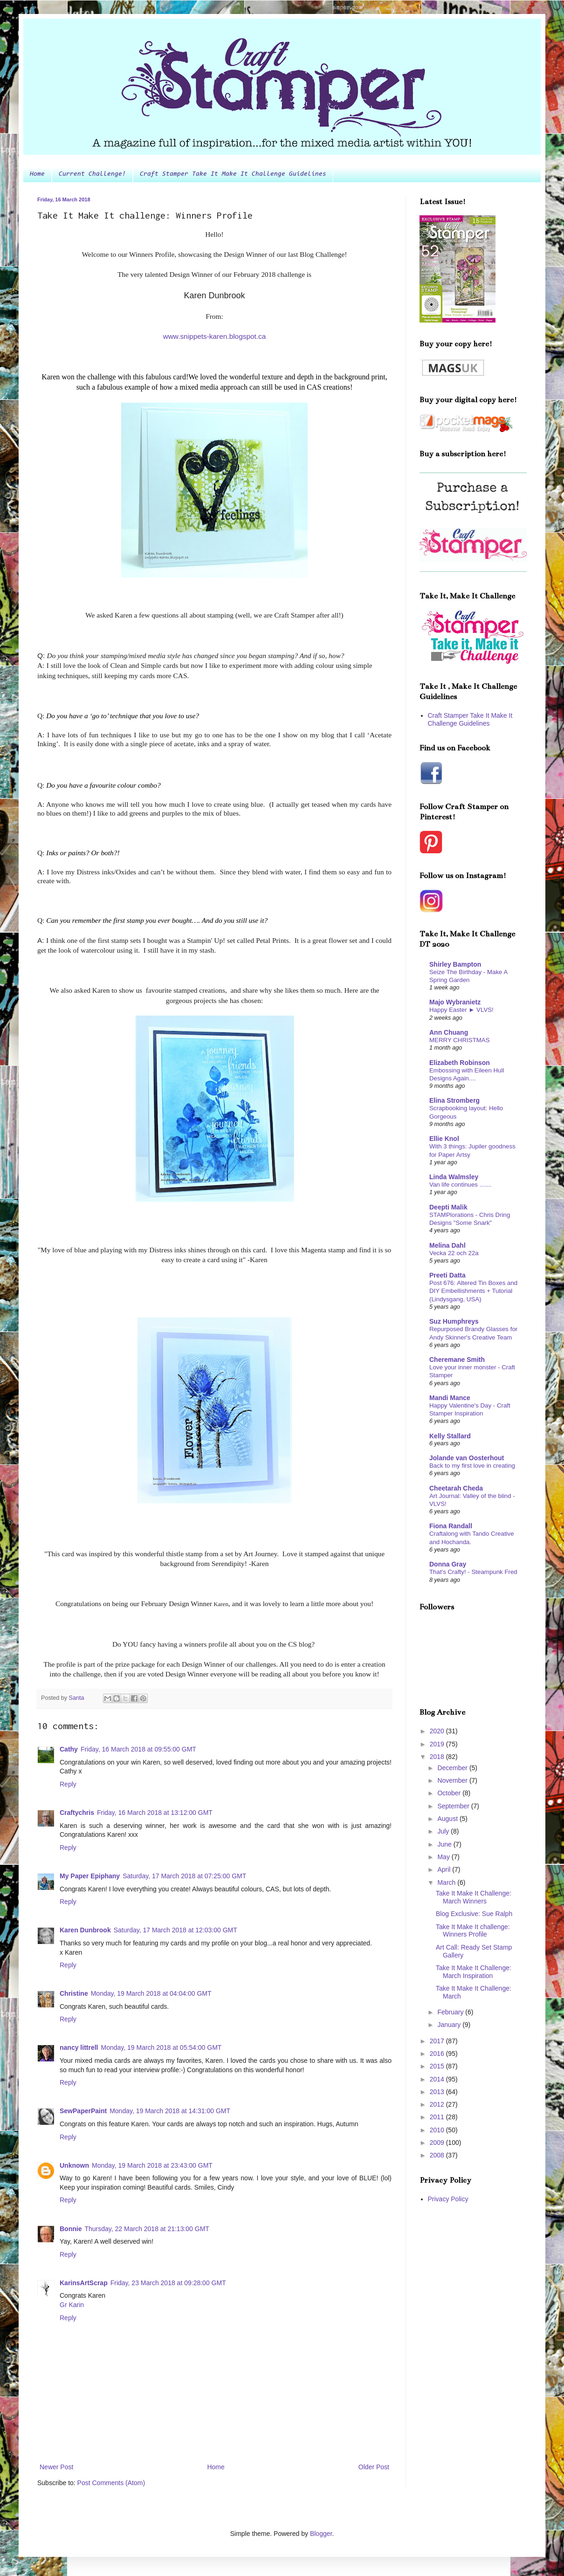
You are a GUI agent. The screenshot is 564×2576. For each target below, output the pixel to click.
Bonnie (71, 2229)
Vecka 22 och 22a (454, 1253)
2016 (438, 2053)
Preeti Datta (447, 1275)
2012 (438, 2104)
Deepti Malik (448, 1207)
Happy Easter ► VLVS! (461, 1009)
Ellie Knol (444, 1138)
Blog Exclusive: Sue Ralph (474, 1913)
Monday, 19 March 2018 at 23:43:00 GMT (152, 2165)
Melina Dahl (447, 1245)
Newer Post (56, 2467)
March (447, 1882)
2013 (438, 2091)
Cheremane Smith (457, 1359)
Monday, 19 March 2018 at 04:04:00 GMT (151, 1993)
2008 (438, 2155)
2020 (438, 1731)
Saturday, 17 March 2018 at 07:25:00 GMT (184, 1876)
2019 (438, 1744)
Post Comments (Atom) (111, 2483)
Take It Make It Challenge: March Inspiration (473, 1971)
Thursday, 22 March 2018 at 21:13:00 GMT (146, 2229)
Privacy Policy (448, 2199)
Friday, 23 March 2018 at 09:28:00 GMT (168, 2283)
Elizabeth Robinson (459, 1062)
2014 (438, 2079)
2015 (438, 2066)
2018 (438, 1756)
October (449, 1793)
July (444, 1831)
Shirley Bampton (455, 964)
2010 (438, 2130)
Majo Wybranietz (455, 1002)
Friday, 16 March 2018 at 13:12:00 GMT (155, 1812)
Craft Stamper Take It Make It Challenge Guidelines (233, 174)
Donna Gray (447, 1564)
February (451, 2012)
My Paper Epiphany (90, 1876)
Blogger (321, 2533)
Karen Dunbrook (85, 1930)
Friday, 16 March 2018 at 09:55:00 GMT (138, 1749)
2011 (438, 2117)
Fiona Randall (450, 1526)
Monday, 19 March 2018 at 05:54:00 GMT (161, 2047)
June (445, 1844)
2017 (438, 2041)
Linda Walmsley (453, 1177)
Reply (68, 1784)
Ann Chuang (448, 1032)
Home (37, 174)
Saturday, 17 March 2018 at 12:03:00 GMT (175, 1930)
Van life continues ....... (460, 1184)
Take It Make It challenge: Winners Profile (473, 1930)
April (444, 1869)
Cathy (69, 1749)
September (454, 1806)
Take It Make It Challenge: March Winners (473, 1897)
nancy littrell (79, 2047)
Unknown (74, 2165)
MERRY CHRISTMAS (459, 1040)
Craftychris (77, 1812)
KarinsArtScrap (84, 2283)
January (449, 2024)
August (448, 1818)
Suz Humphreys (454, 1321)
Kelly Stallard (450, 1436)
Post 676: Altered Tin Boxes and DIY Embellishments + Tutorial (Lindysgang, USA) (473, 1291)
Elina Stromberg (454, 1100)
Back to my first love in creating (472, 1465)
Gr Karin (72, 2304)
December (453, 1768)
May (444, 1857)
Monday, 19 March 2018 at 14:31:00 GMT (170, 2111)
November (453, 1780)
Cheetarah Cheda (456, 1488)
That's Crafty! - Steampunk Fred (473, 1571)
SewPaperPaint (83, 2111)
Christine (74, 1993)
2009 (438, 2142)
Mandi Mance (449, 1397)
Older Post (373, 2467)
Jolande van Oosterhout (466, 1458)
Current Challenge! (92, 174)
